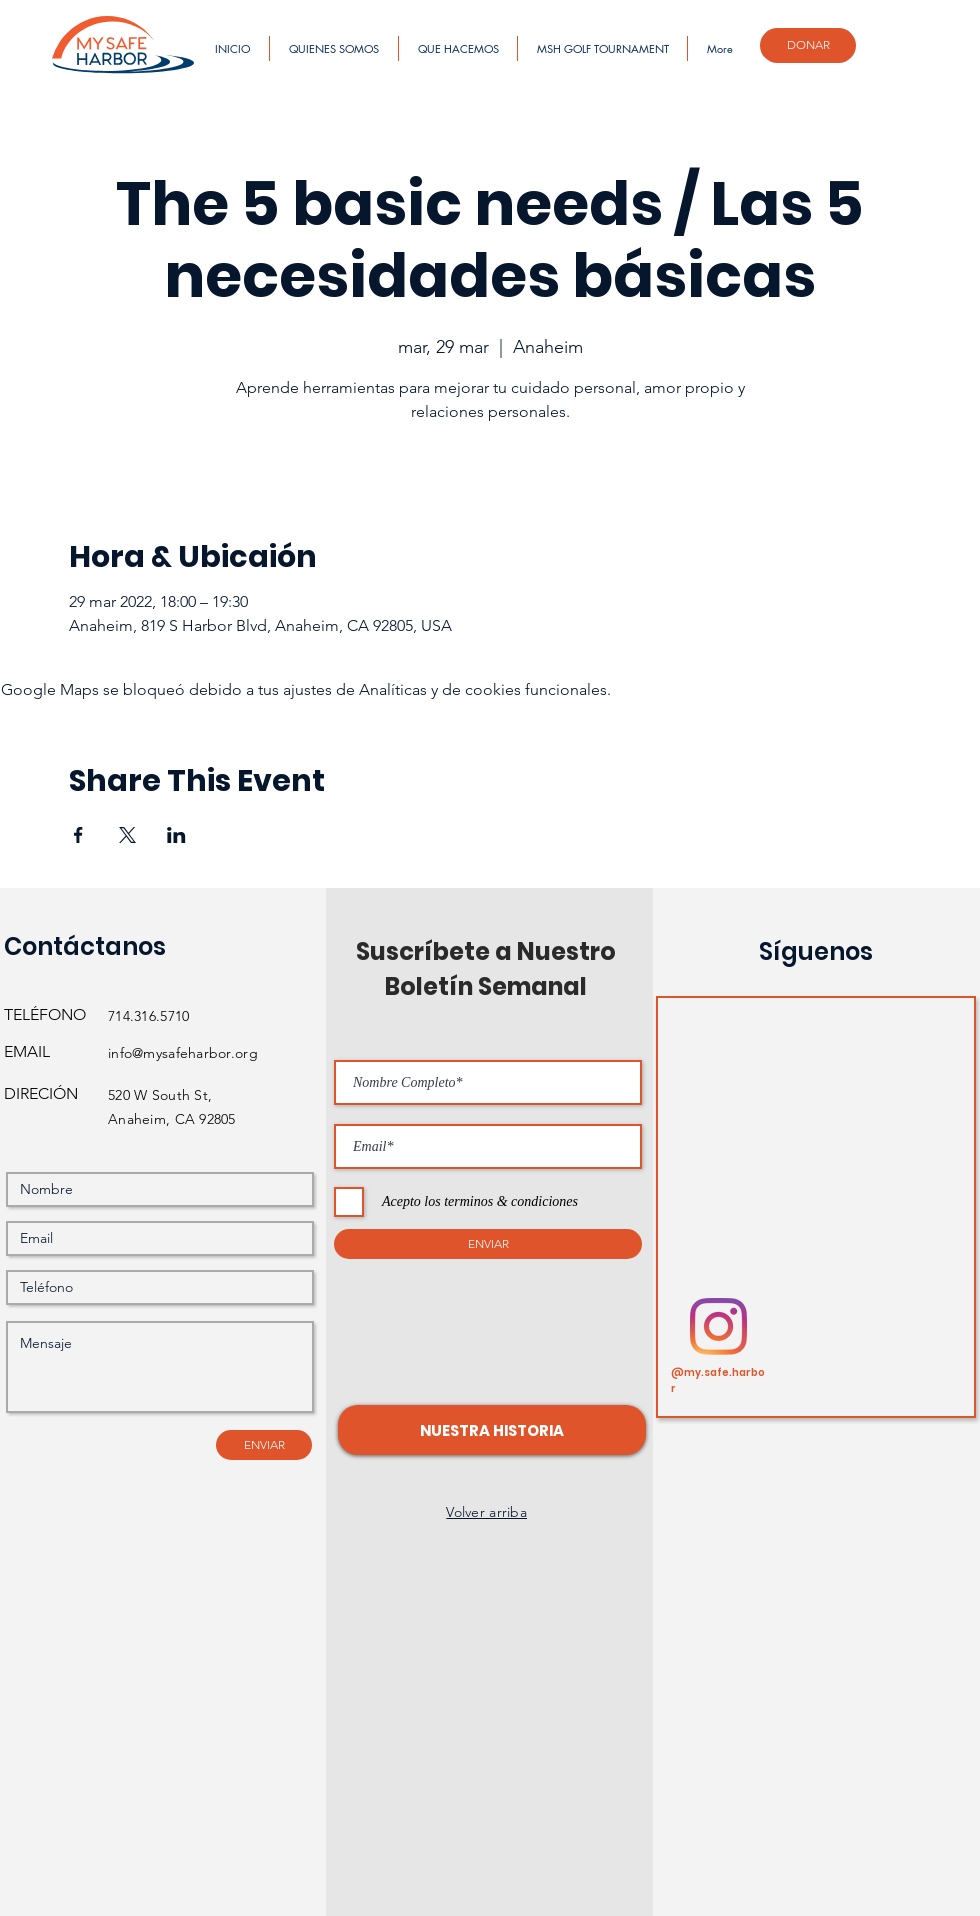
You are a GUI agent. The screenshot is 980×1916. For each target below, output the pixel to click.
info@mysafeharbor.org (183, 1053)
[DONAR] (808, 45)
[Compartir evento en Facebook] (78, 835)
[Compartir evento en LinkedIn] (176, 835)
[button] (492, 1430)
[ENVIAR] (264, 1445)
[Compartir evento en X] (127, 835)
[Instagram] (718, 1326)
